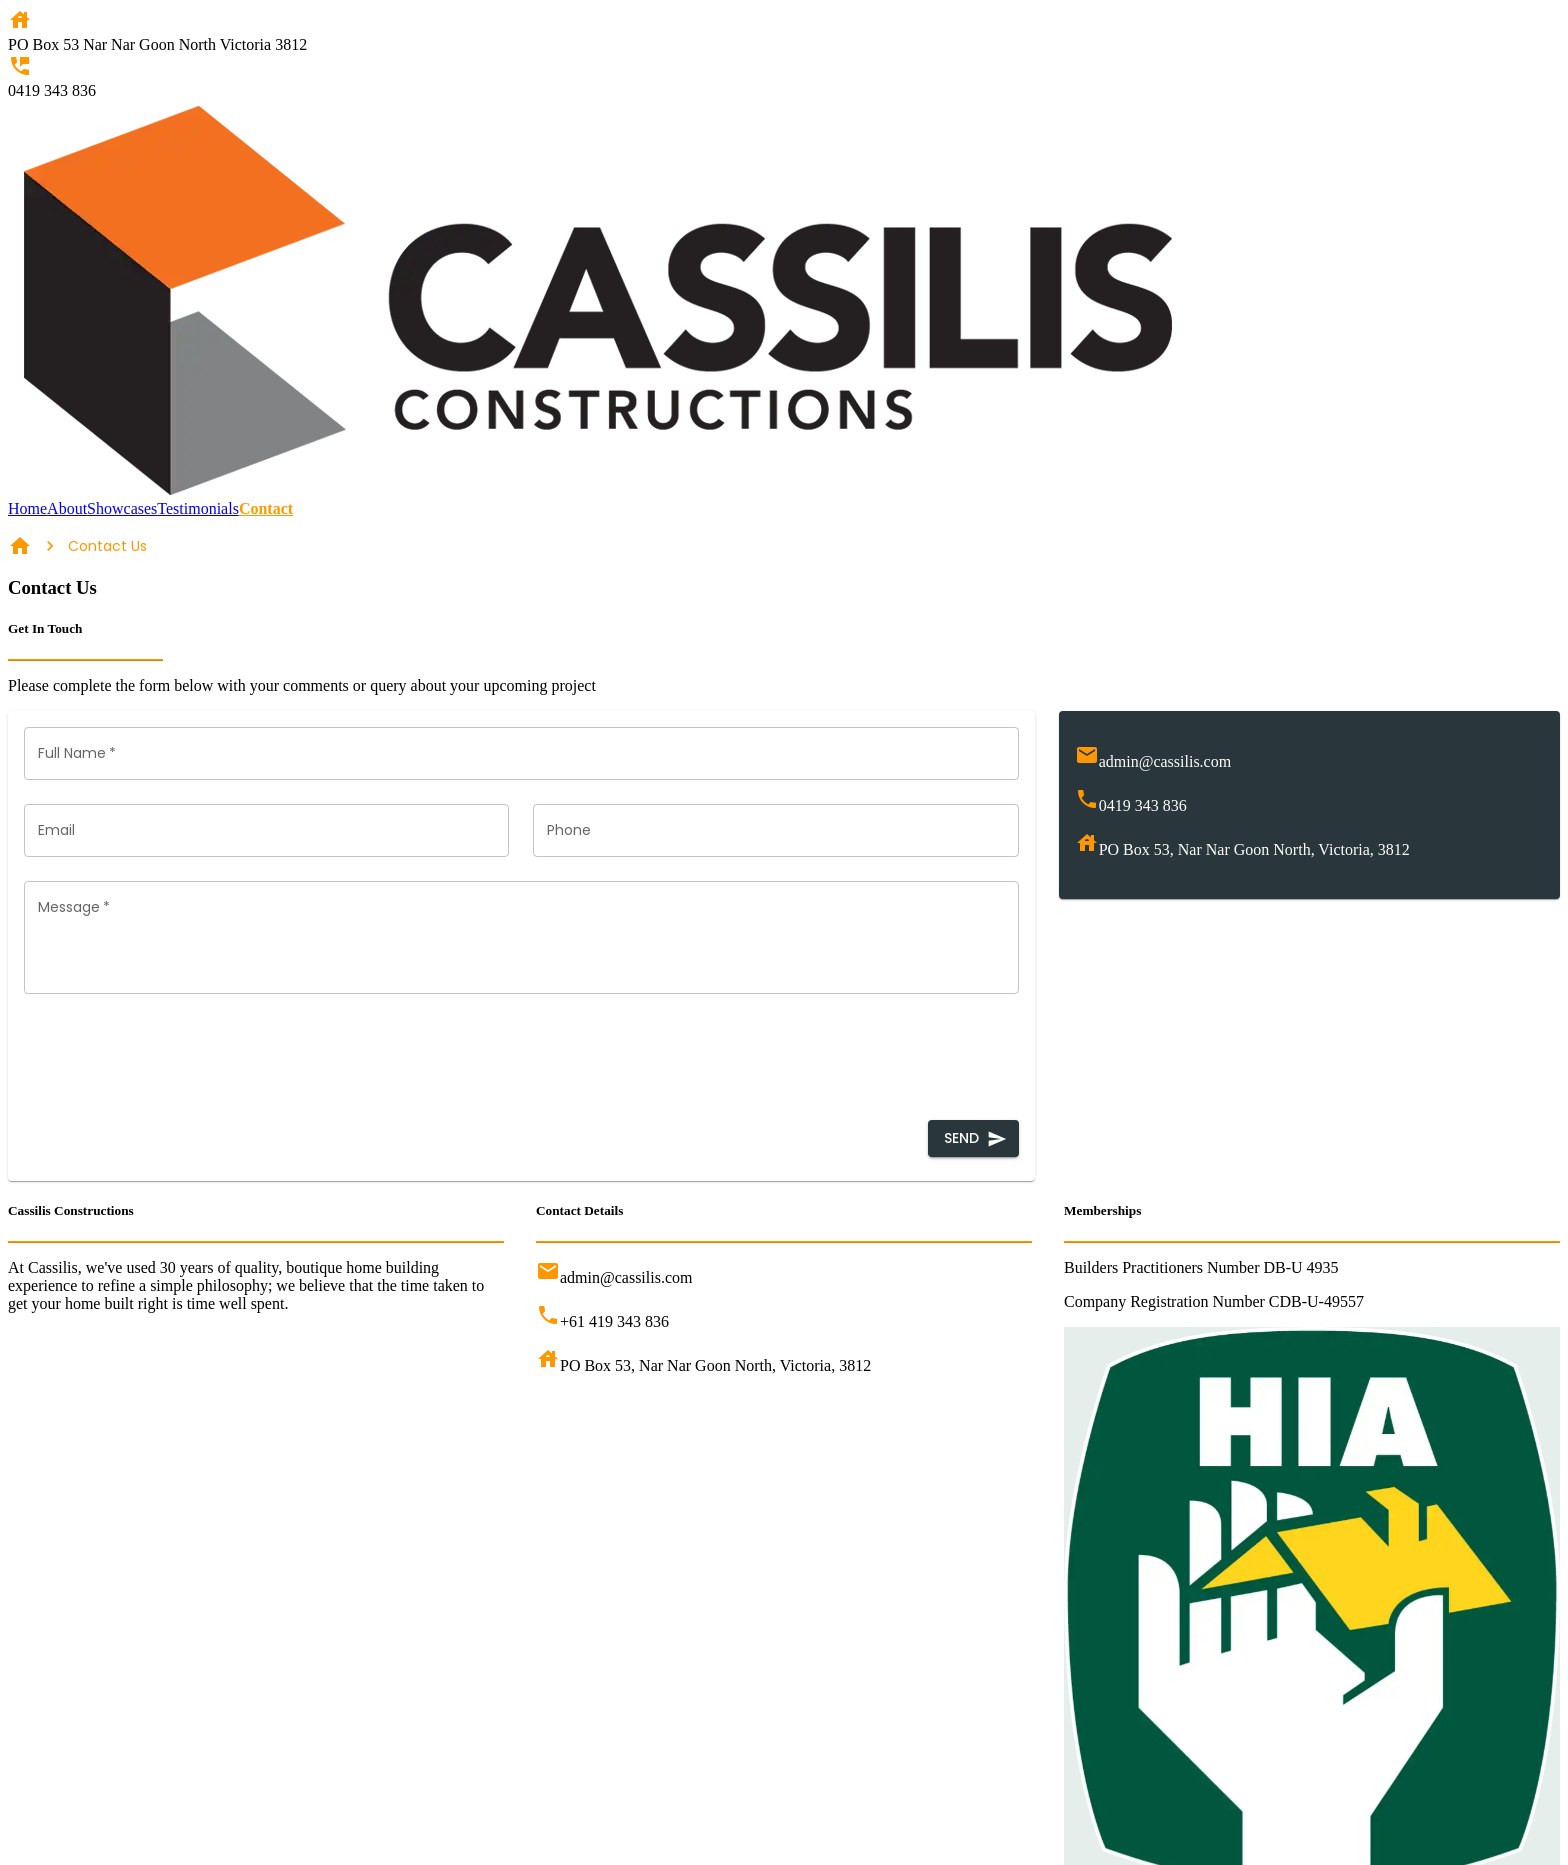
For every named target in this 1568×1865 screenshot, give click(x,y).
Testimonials (198, 508)
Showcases (122, 508)
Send (973, 1138)
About (67, 508)
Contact (266, 508)
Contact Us (107, 546)
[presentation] (176, 1057)
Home (27, 508)
